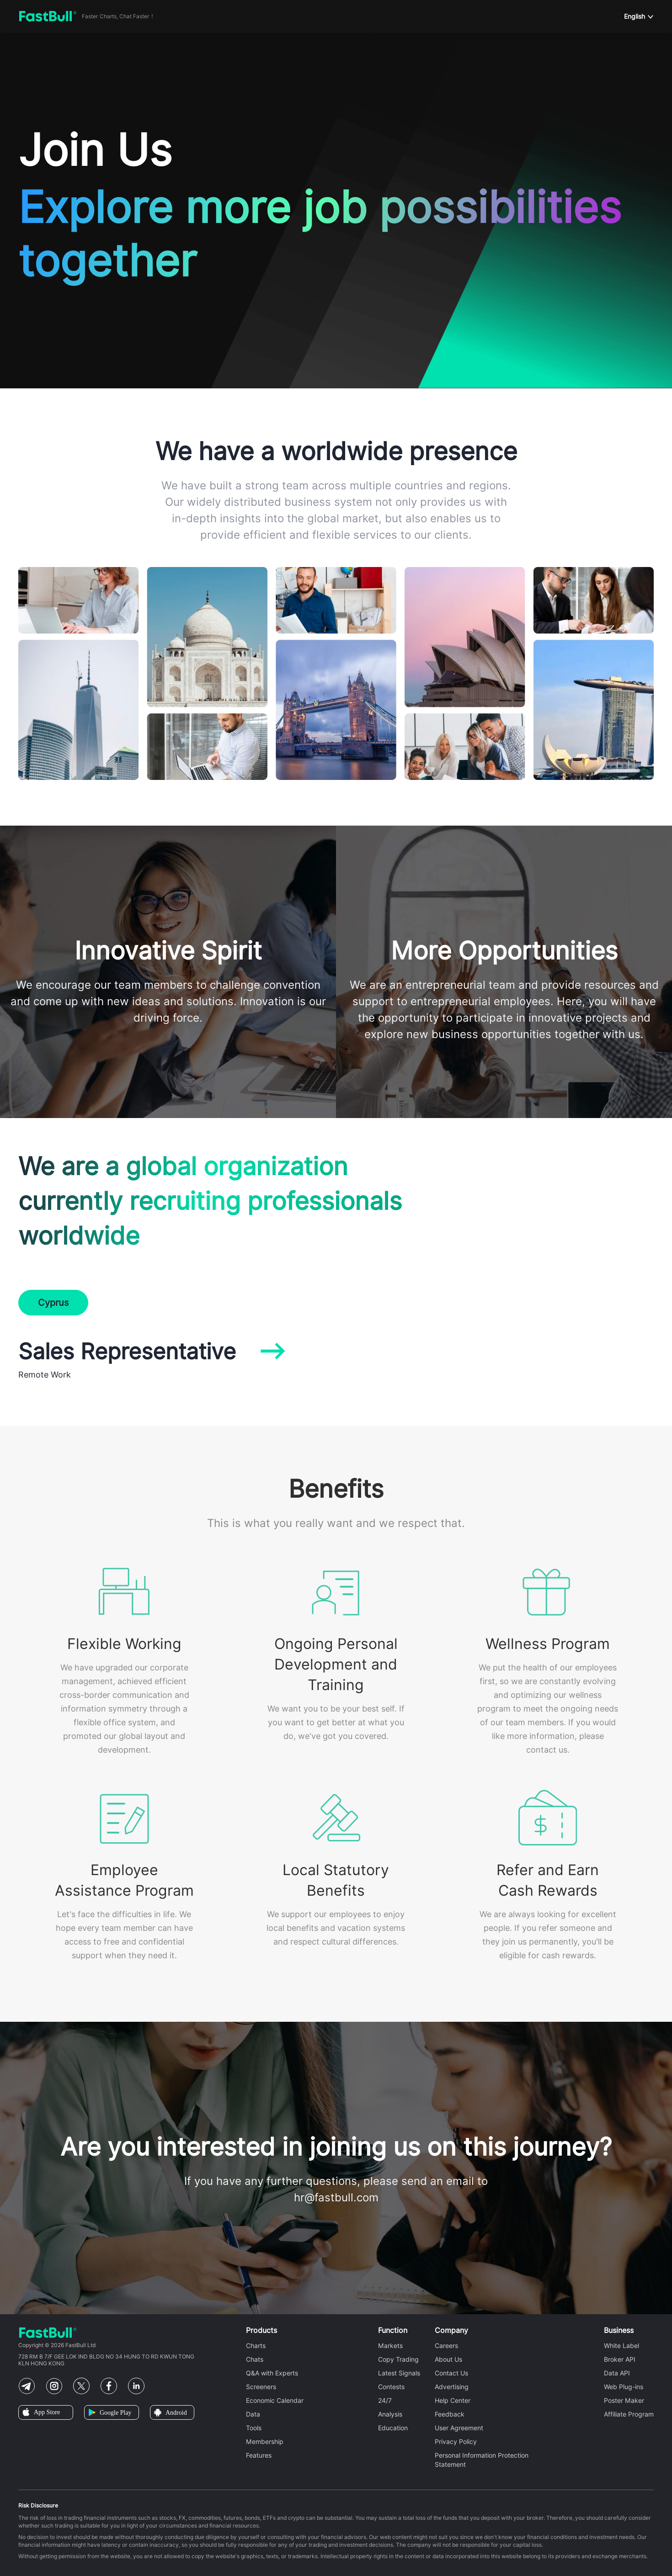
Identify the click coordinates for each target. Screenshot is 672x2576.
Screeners (261, 2386)
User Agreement (459, 2428)
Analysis (390, 2414)
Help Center (452, 2400)
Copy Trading (398, 2359)
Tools (253, 2428)
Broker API (619, 2359)
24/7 (385, 2400)
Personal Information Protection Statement (481, 2460)
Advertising (452, 2386)
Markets (390, 2345)
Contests (391, 2386)
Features (259, 2455)
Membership (264, 2441)
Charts (256, 2345)
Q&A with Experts (272, 2373)
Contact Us (451, 2373)
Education (393, 2428)
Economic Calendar (275, 2400)
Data (253, 2414)
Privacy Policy (456, 2441)
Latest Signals (399, 2373)
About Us (448, 2359)
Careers (446, 2345)
